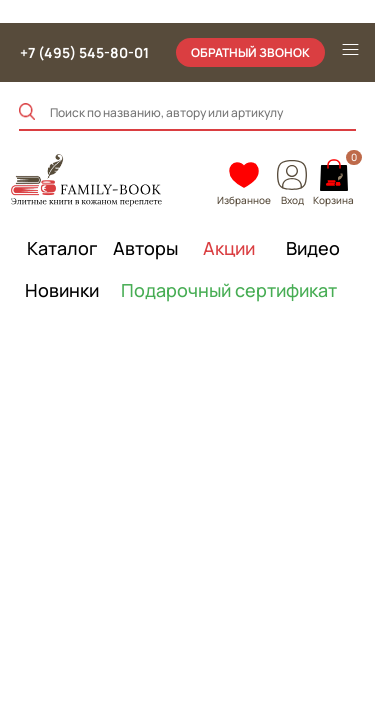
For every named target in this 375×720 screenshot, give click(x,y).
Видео (313, 248)
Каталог (62, 248)
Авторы (145, 248)
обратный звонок (250, 52)
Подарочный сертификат (229, 290)
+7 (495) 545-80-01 (84, 52)
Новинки (62, 290)
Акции (229, 248)
